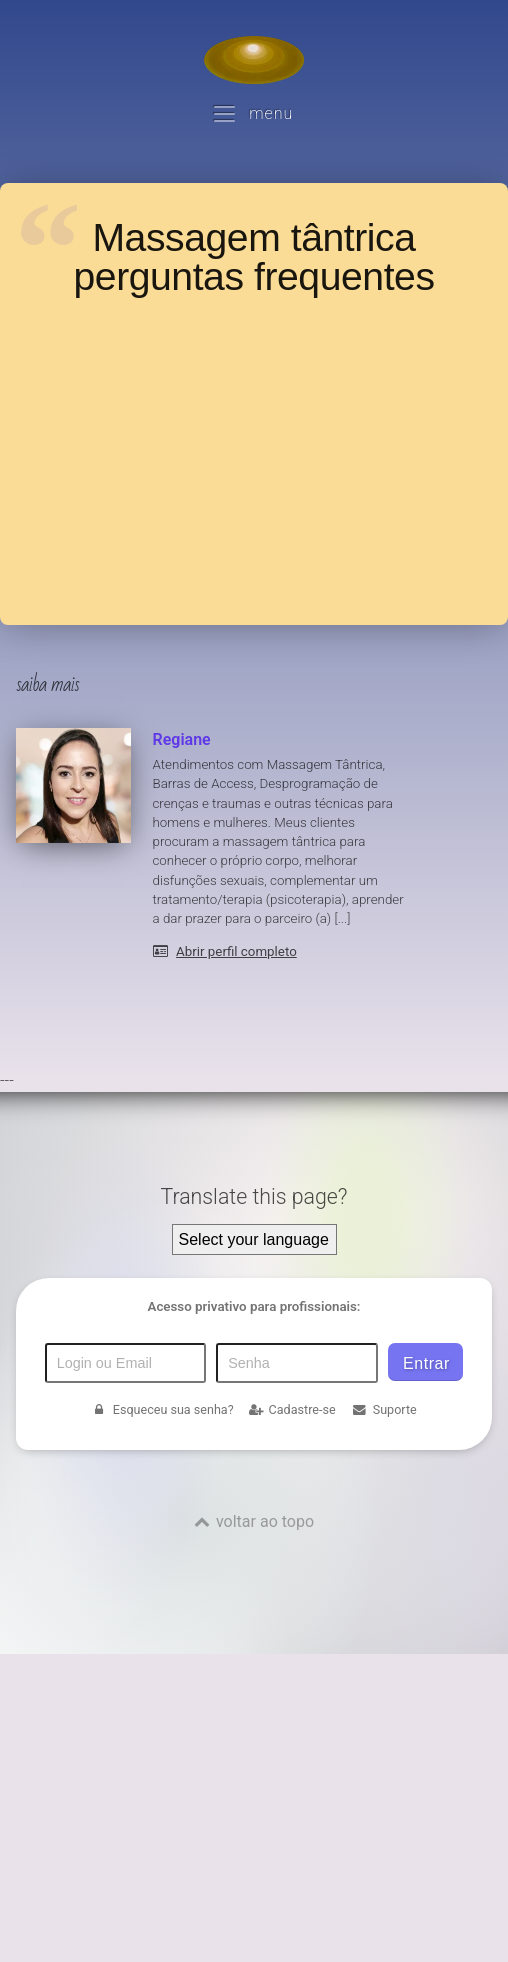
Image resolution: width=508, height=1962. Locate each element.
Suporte (383, 1409)
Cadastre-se (292, 1409)
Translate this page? (253, 1196)
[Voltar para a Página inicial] (254, 60)
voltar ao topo (265, 1521)
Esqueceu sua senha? (162, 1409)
